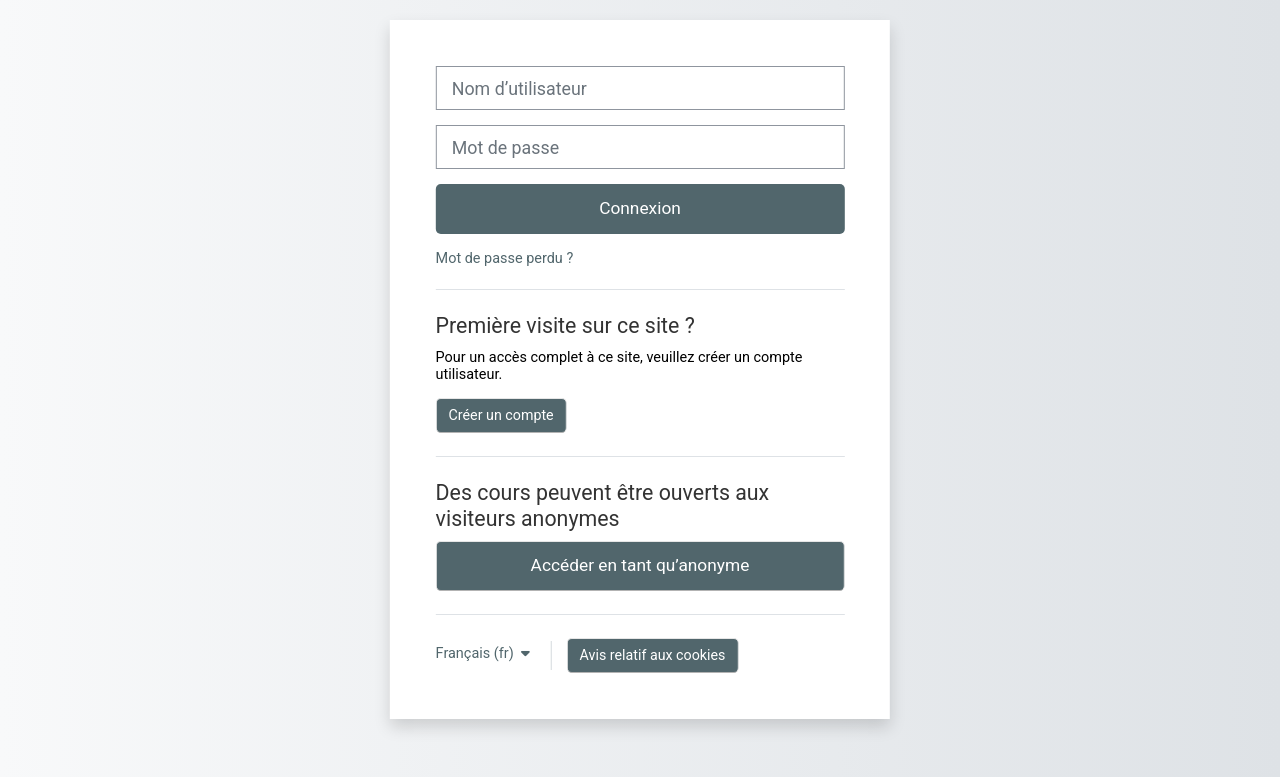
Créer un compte (501, 415)
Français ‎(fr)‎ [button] (477, 653)
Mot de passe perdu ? (505, 258)
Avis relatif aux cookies (653, 655)
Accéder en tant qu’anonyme (640, 565)
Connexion (640, 208)
